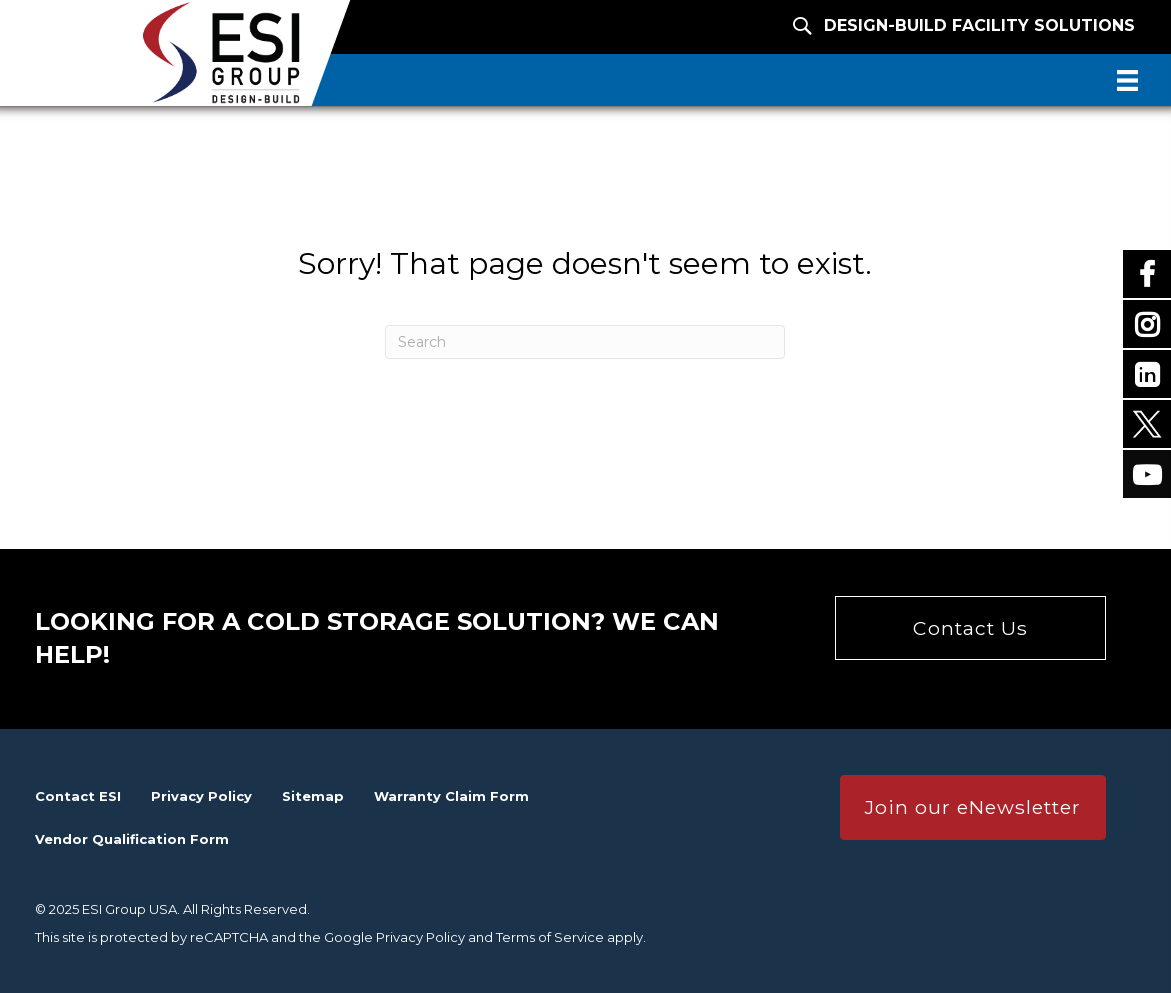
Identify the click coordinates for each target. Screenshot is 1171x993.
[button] (970, 628)
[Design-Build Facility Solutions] (944, 25)
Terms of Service (550, 937)
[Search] (585, 342)
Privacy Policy (420, 937)
